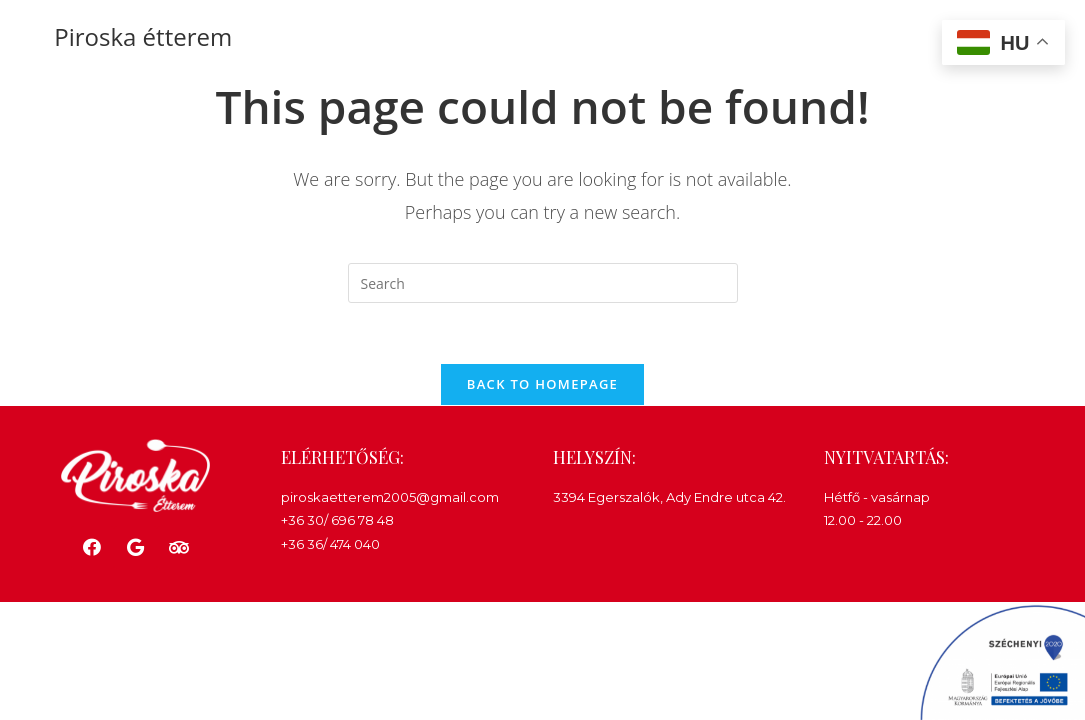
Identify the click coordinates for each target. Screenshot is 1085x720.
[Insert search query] (543, 283)
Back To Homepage (542, 384)
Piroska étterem (143, 36)
